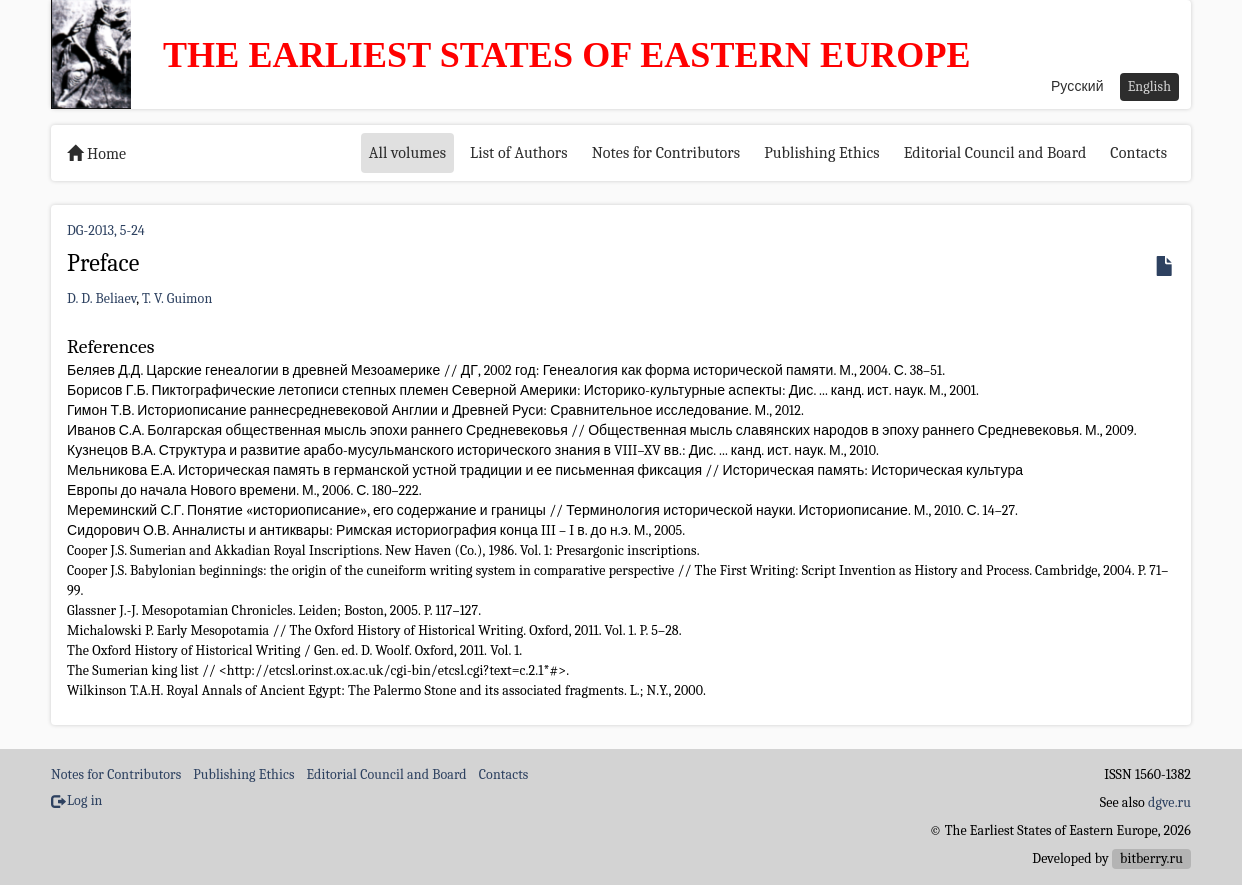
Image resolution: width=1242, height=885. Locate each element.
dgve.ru (1169, 802)
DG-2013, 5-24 (106, 230)
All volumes (407, 153)
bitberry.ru (1151, 858)
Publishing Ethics (821, 153)
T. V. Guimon (177, 298)
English (1149, 86)
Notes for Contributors (666, 153)
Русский (1077, 86)
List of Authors (519, 153)
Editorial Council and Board (995, 153)
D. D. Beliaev (101, 298)
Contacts (1138, 153)
